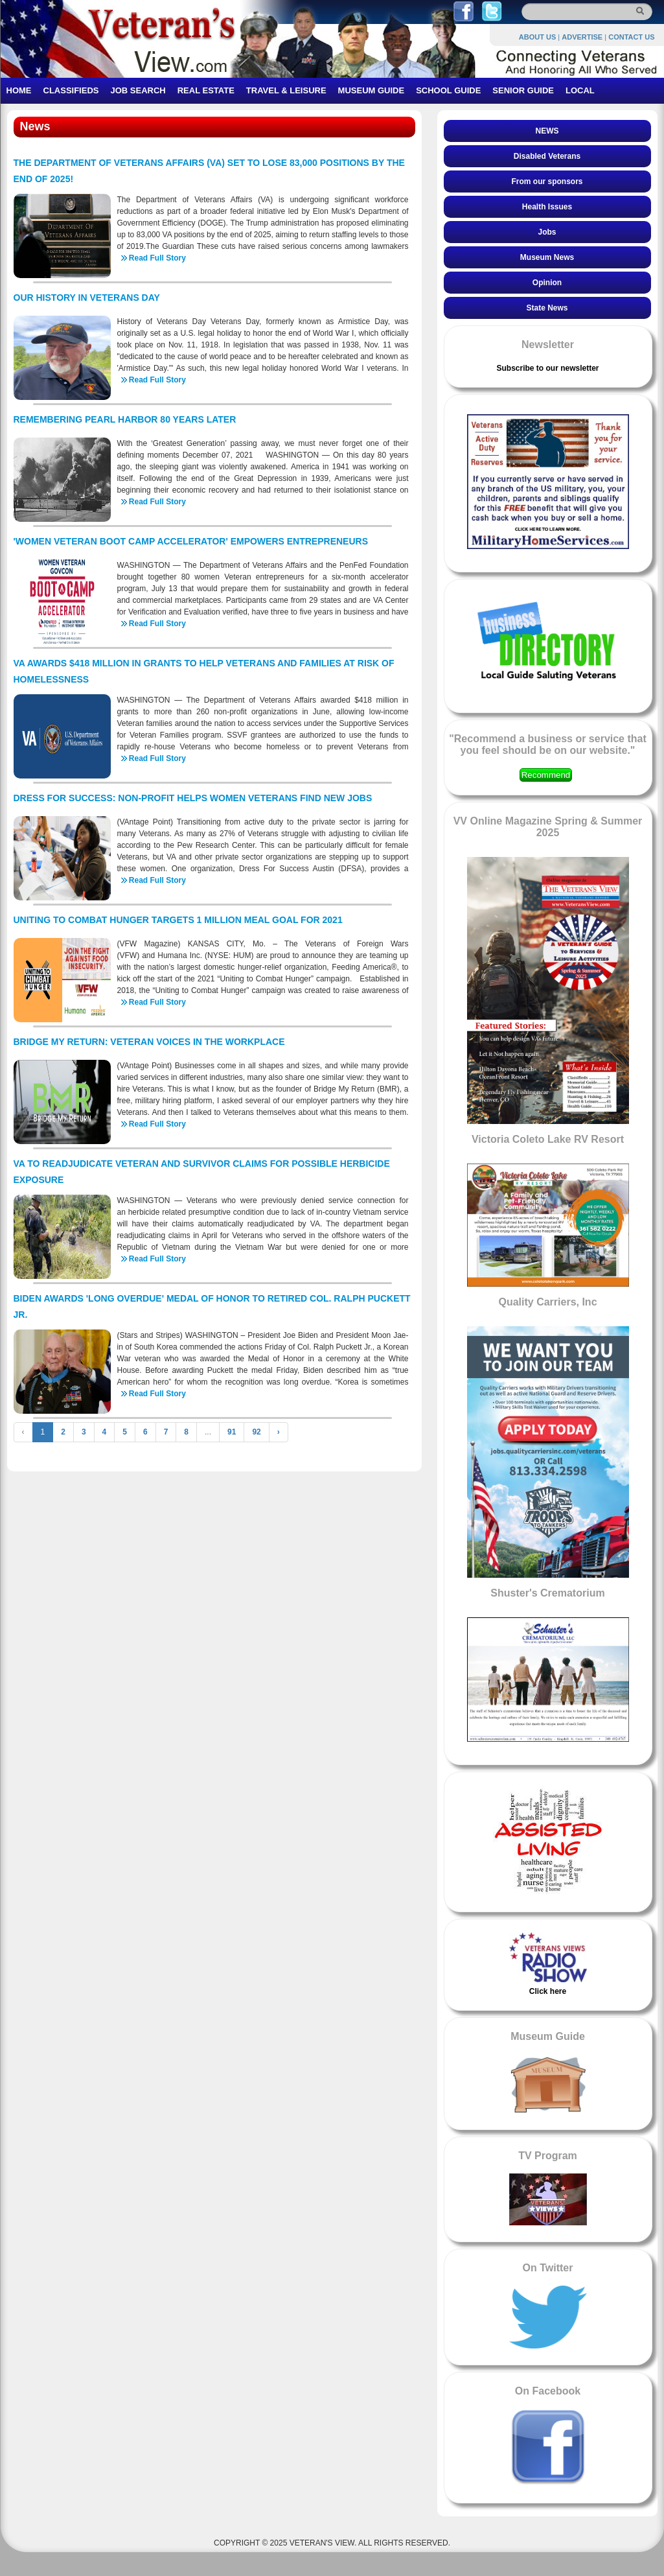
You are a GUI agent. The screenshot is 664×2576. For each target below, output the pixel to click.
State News (546, 307)
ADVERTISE (582, 37)
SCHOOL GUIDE (448, 90)
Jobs (547, 232)
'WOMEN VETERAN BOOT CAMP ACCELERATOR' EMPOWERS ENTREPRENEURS (191, 541)
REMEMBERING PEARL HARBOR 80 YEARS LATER (125, 419)
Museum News (547, 257)
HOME (19, 90)
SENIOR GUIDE (523, 90)
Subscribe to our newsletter (547, 368)
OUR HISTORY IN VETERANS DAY (87, 297)
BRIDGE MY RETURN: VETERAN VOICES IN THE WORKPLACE (149, 1041)
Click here (547, 1991)
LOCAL (580, 90)
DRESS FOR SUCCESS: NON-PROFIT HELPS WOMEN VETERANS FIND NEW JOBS (193, 798)
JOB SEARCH (137, 90)
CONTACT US (631, 37)
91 (231, 1431)
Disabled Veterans (547, 156)
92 (256, 1431)
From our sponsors (546, 181)
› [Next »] (278, 1431)
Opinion (547, 282)
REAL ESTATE (206, 90)
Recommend (546, 775)
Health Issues (547, 206)
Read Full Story (157, 258)
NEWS (547, 130)
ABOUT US (537, 37)
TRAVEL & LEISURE (286, 90)
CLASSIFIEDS (71, 90)
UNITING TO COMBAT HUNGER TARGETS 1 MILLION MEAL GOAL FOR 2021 (178, 920)
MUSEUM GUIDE (371, 90)
